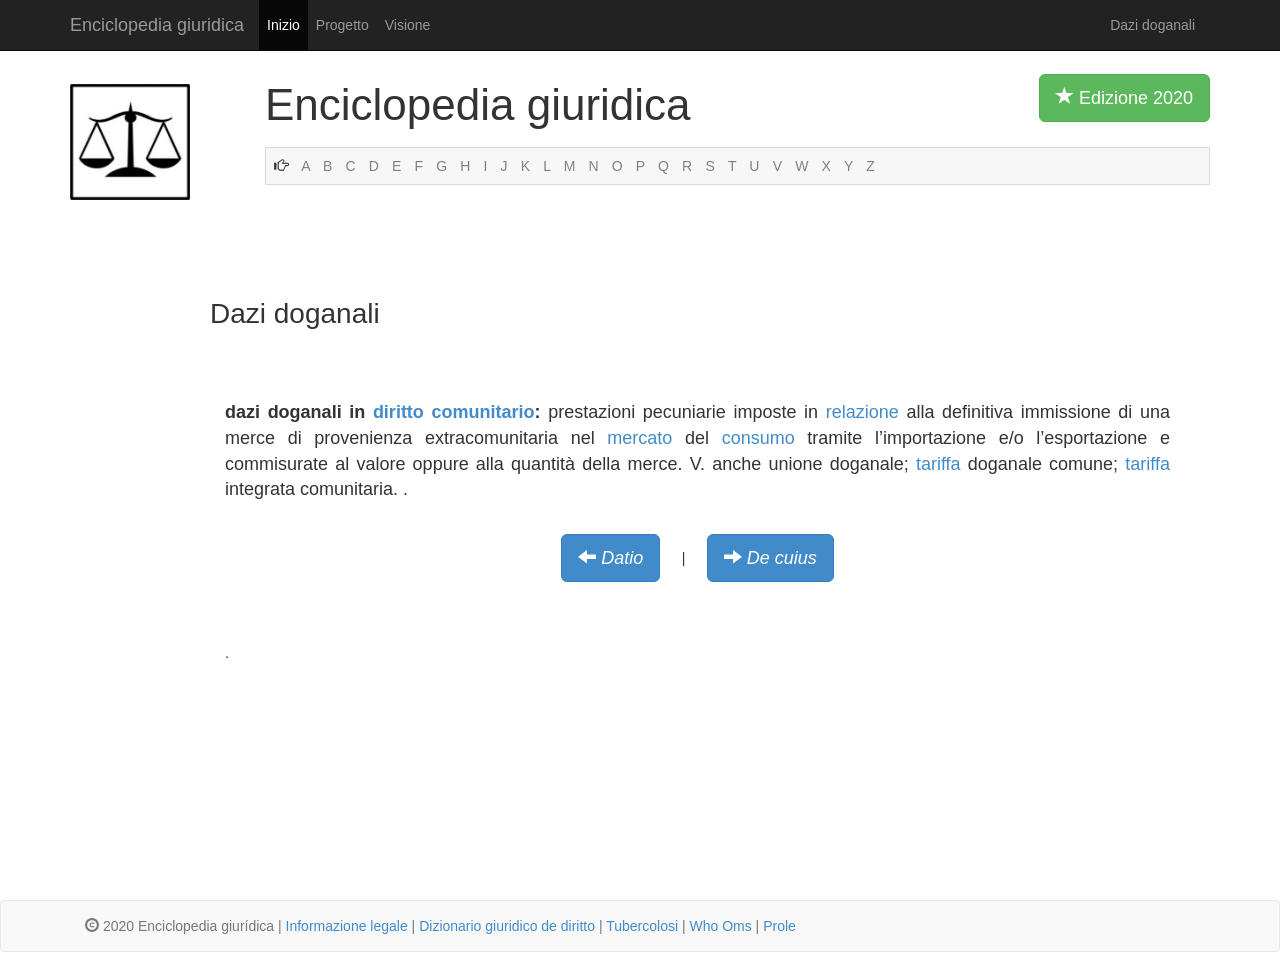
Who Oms (720, 926)
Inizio (283, 25)
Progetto (342, 25)
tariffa (938, 464)
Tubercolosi (642, 926)
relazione (862, 412)
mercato (639, 438)
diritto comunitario (454, 412)
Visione (408, 25)
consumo (758, 438)
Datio (622, 558)
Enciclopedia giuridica (157, 25)
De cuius (782, 558)
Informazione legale (347, 926)
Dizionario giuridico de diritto (507, 926)
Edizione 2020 (1124, 97)
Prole (779, 926)
